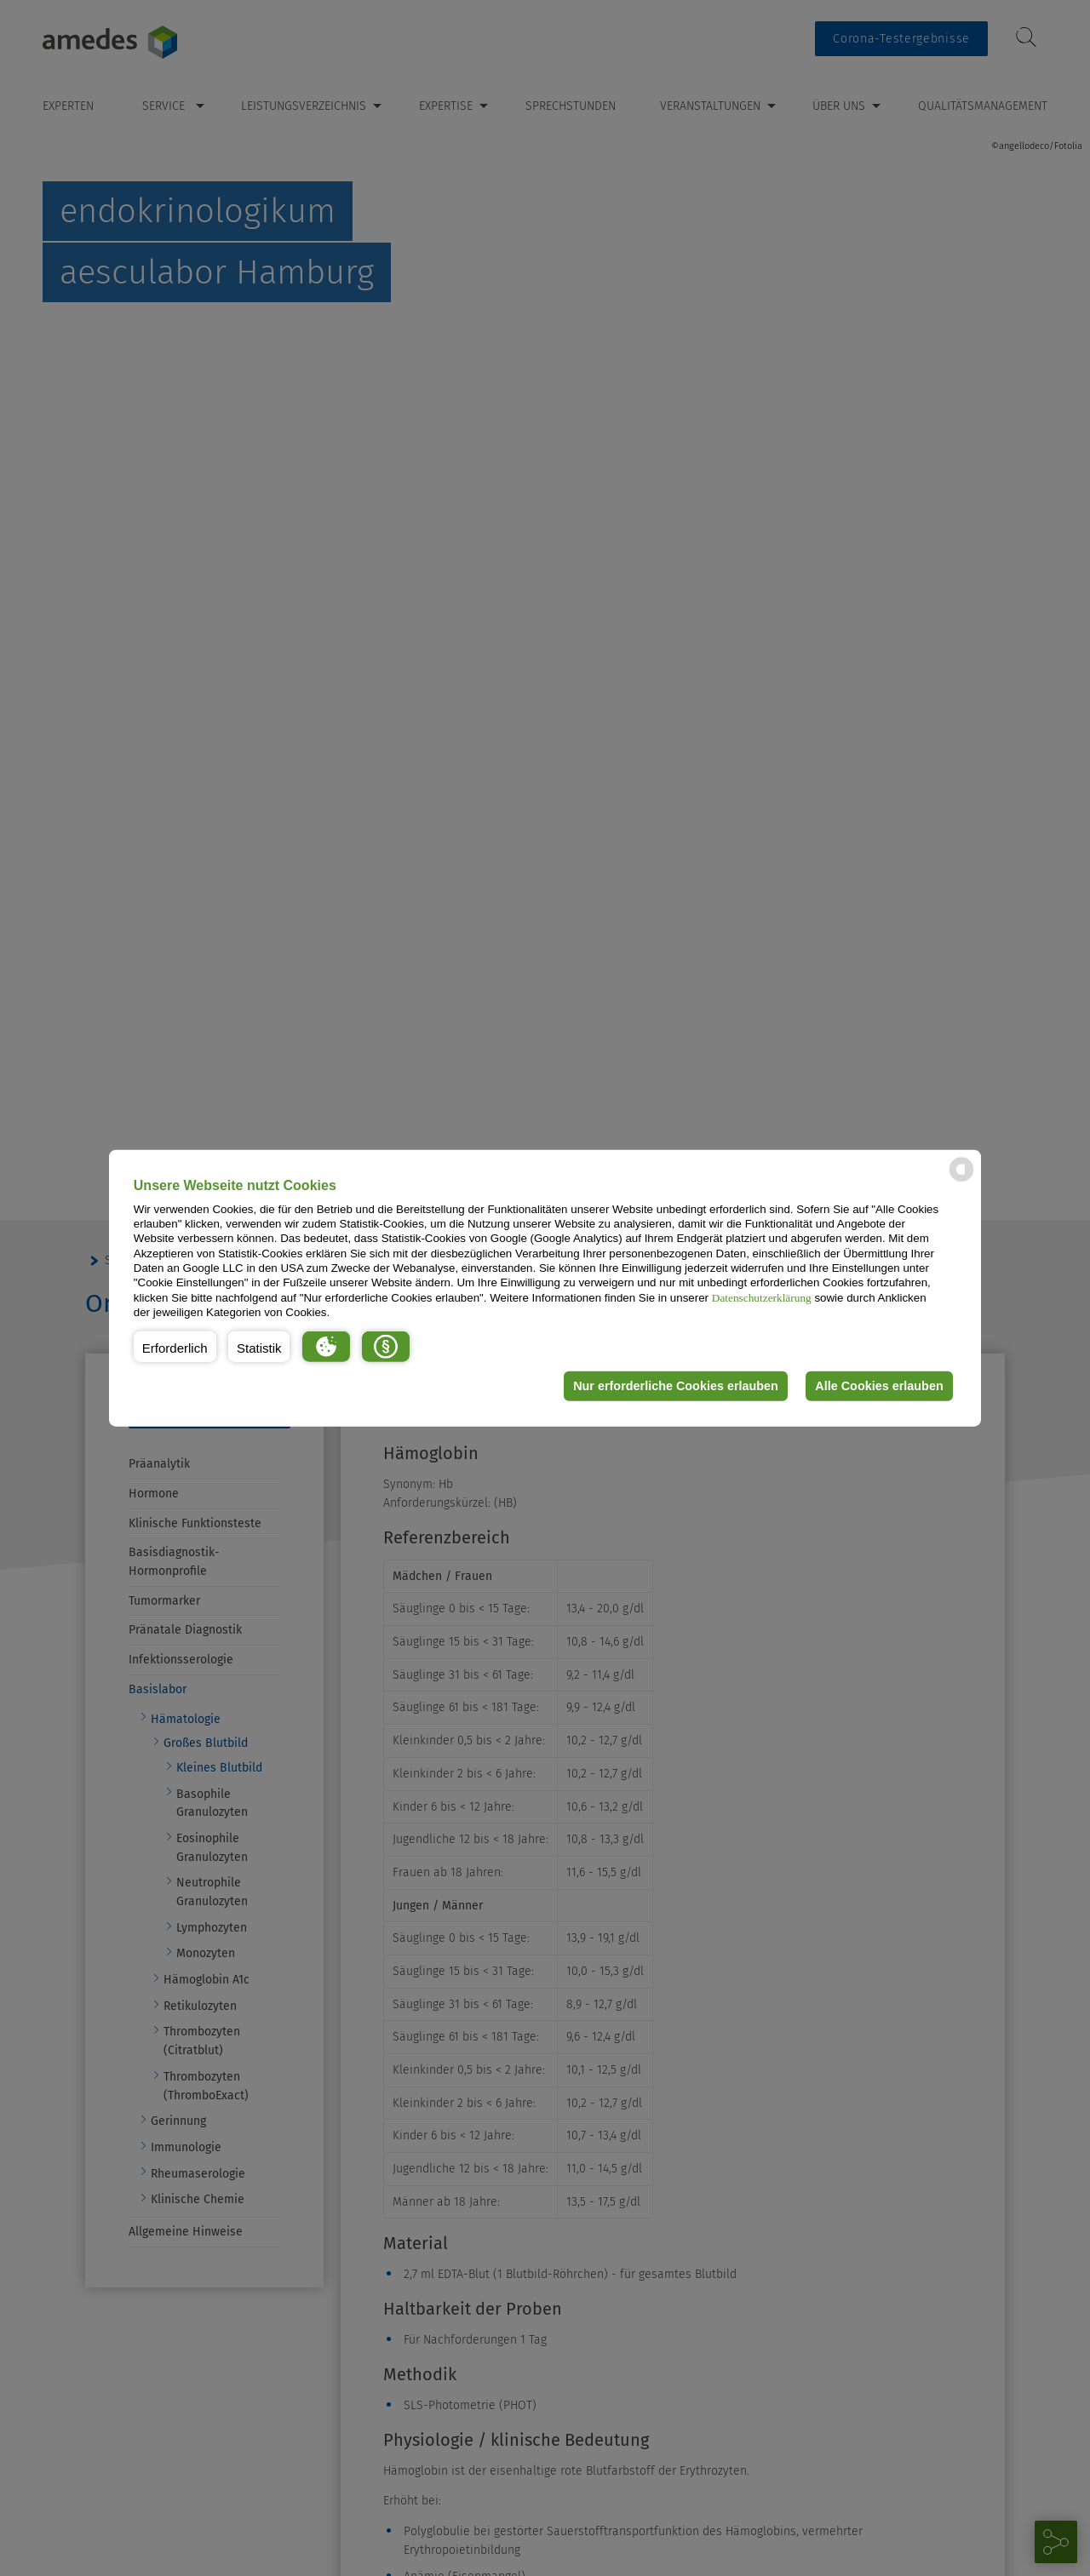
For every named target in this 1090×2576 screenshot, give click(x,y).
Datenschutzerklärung (762, 1297)
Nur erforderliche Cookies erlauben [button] (675, 1386)
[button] (175, 1346)
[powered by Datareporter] (961, 1180)
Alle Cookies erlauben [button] (879, 1386)
